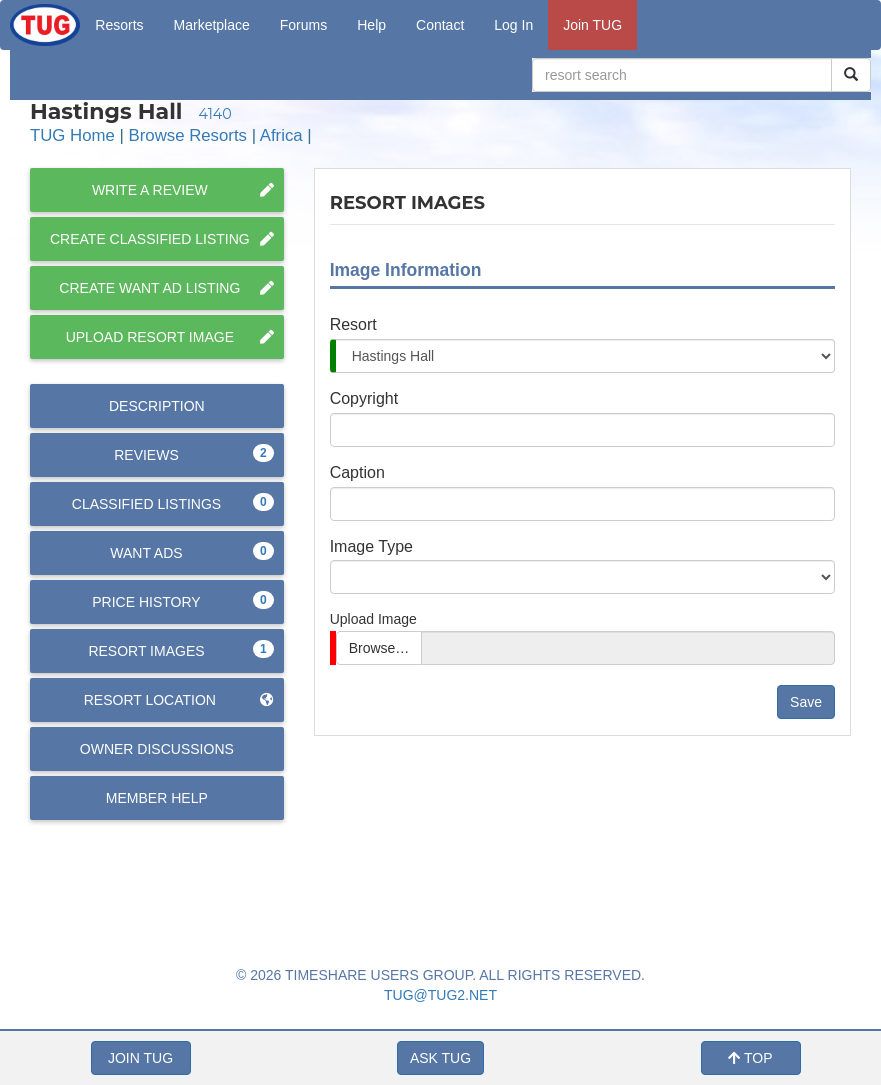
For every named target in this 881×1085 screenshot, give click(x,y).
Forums (303, 25)
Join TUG (592, 25)
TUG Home (72, 135)
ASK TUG (440, 1058)
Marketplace (212, 25)
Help (371, 25)
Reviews (193, 453)
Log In (513, 25)
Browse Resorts (188, 135)
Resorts (119, 25)
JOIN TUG (140, 1058)
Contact (440, 25)
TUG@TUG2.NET (440, 995)
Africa (281, 135)
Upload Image (373, 619)
